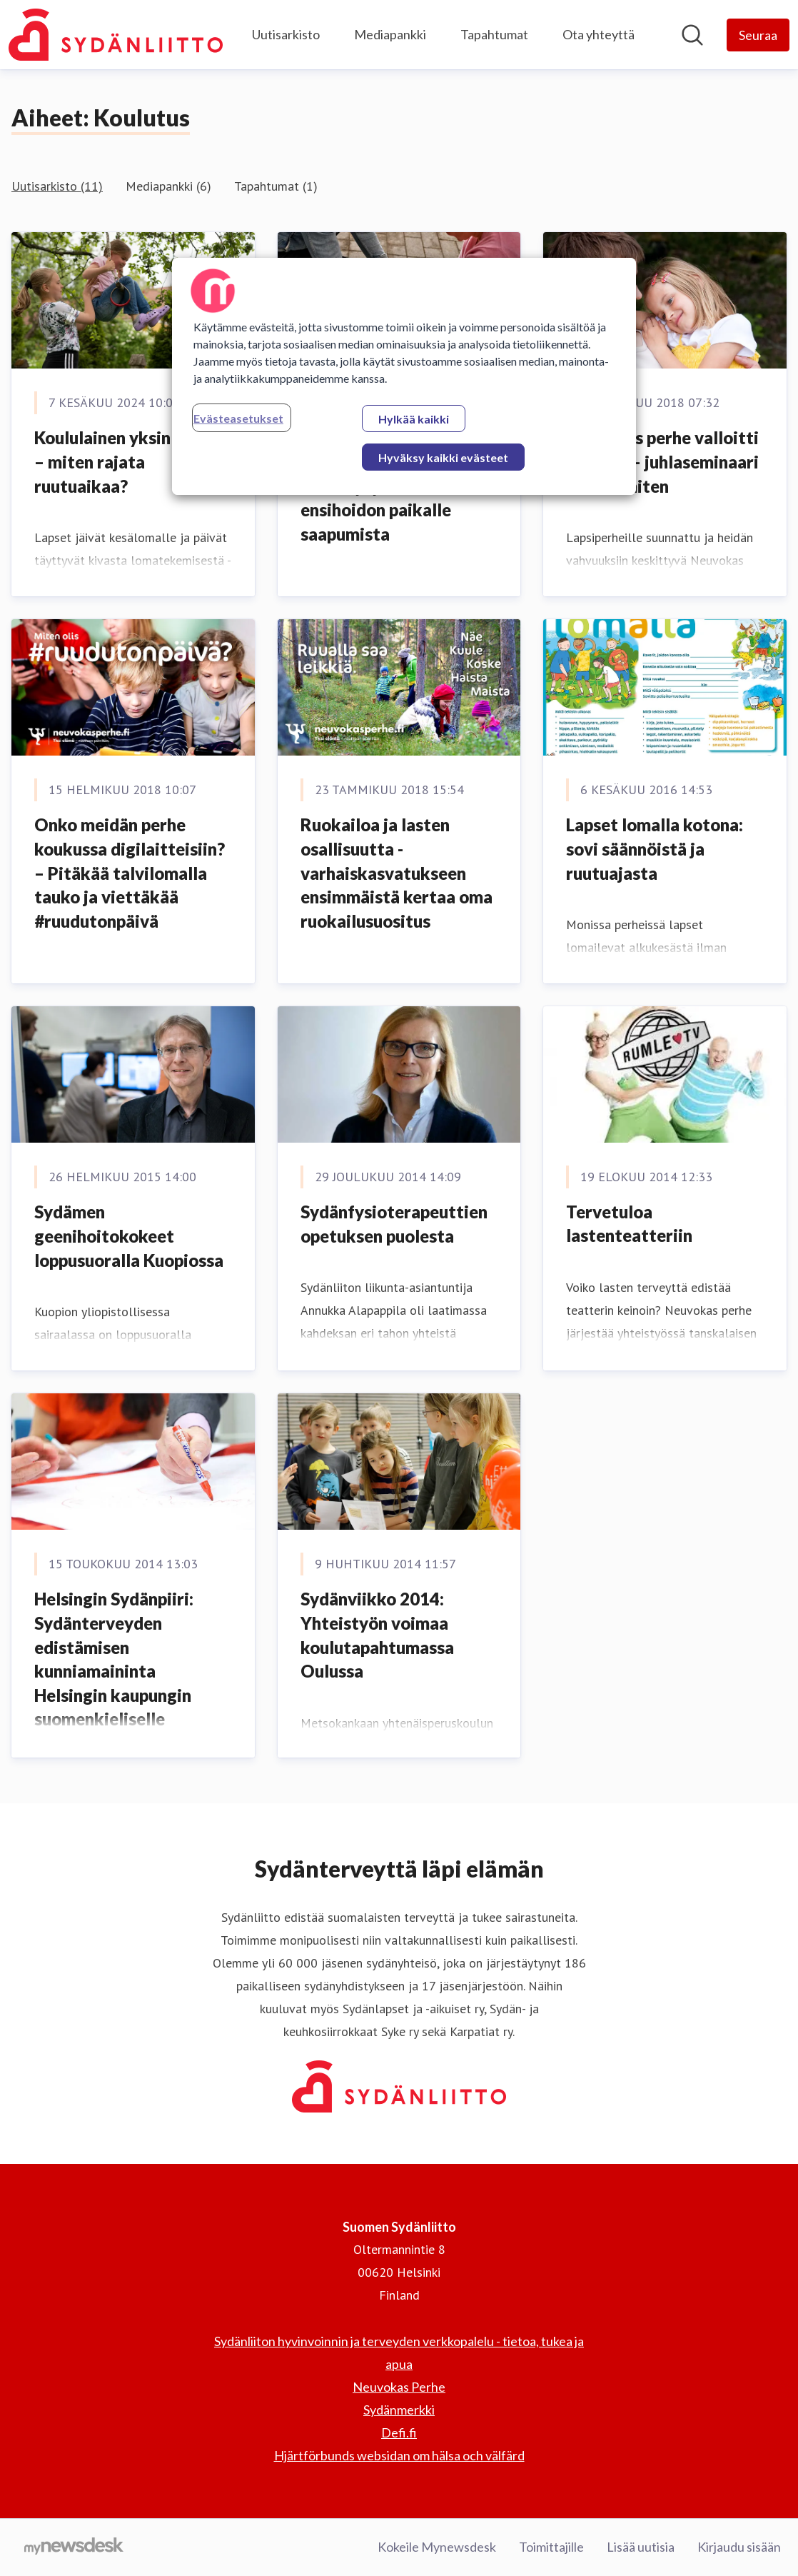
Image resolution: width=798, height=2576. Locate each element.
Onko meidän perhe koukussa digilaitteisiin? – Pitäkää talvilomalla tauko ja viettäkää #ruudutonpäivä (129, 872)
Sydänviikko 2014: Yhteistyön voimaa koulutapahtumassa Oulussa (377, 1634)
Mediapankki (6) (168, 186)
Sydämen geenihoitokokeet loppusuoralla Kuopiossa (128, 1235)
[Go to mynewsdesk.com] (74, 2547)
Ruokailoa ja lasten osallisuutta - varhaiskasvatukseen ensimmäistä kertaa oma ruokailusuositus (396, 872)
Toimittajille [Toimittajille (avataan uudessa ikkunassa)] (551, 2547)
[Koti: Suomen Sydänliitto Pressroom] (116, 35)
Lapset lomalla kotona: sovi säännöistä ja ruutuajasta (654, 848)
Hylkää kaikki (413, 419)
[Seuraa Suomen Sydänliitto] (758, 35)
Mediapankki (390, 34)
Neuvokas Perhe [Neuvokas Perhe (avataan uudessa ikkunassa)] (399, 2387)
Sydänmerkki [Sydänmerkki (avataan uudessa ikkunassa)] (399, 2409)
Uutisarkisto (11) (57, 186)
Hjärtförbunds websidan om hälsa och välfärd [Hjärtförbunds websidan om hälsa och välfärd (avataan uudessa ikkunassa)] (399, 2455)
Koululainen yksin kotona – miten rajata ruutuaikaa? (132, 461)
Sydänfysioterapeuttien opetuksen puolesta (394, 1223)
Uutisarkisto (286, 34)
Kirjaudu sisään (739, 2547)
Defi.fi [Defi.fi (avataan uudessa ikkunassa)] (399, 2432)
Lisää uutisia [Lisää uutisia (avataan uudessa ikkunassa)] (641, 2547)
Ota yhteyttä (598, 34)
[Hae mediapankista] (692, 35)
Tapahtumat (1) (276, 186)
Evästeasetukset (238, 418)
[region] (404, 376)
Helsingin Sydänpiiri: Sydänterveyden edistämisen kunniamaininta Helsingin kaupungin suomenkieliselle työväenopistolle (113, 1670)
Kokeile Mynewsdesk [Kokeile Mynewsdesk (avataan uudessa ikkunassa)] (437, 2547)
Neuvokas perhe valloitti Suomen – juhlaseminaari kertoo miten (662, 461)
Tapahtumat (494, 34)
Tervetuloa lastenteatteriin (629, 1223)
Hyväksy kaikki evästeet (443, 457)
